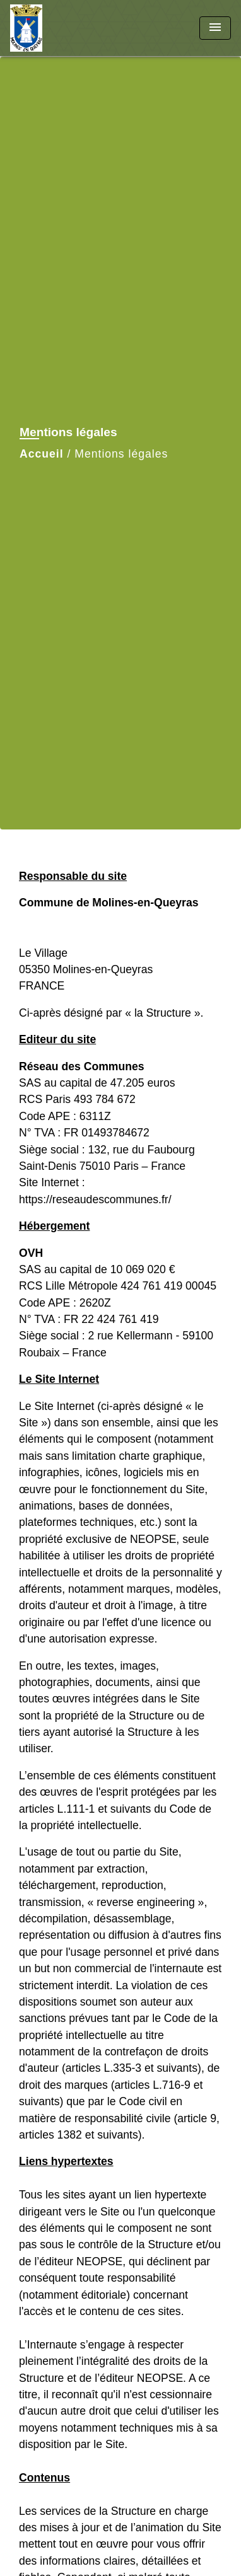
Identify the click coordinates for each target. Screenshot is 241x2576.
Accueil (42, 454)
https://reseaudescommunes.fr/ (95, 1199)
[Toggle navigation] (215, 28)
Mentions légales (121, 454)
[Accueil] (57, 28)
